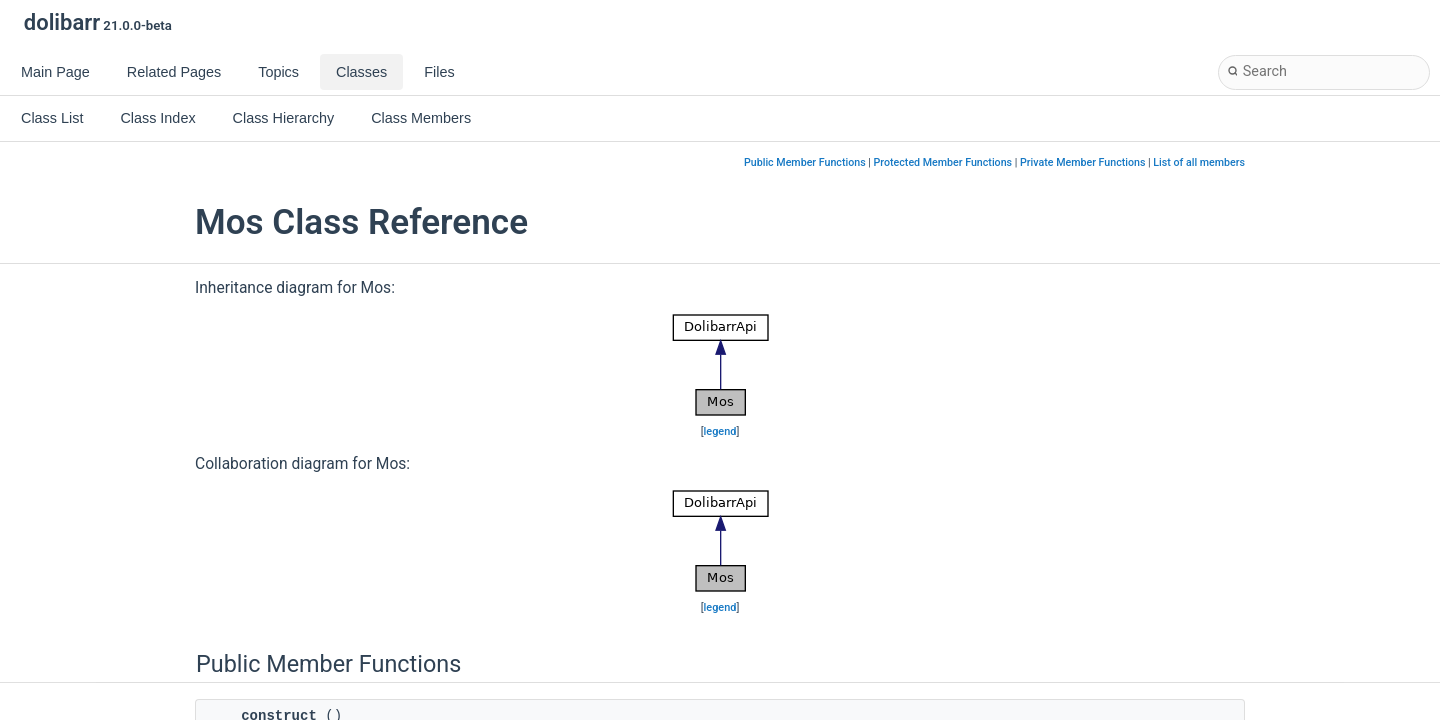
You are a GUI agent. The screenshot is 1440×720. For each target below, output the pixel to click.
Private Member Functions (1082, 162)
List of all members (1199, 162)
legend (720, 431)
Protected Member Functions (943, 162)
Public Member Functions (805, 162)
